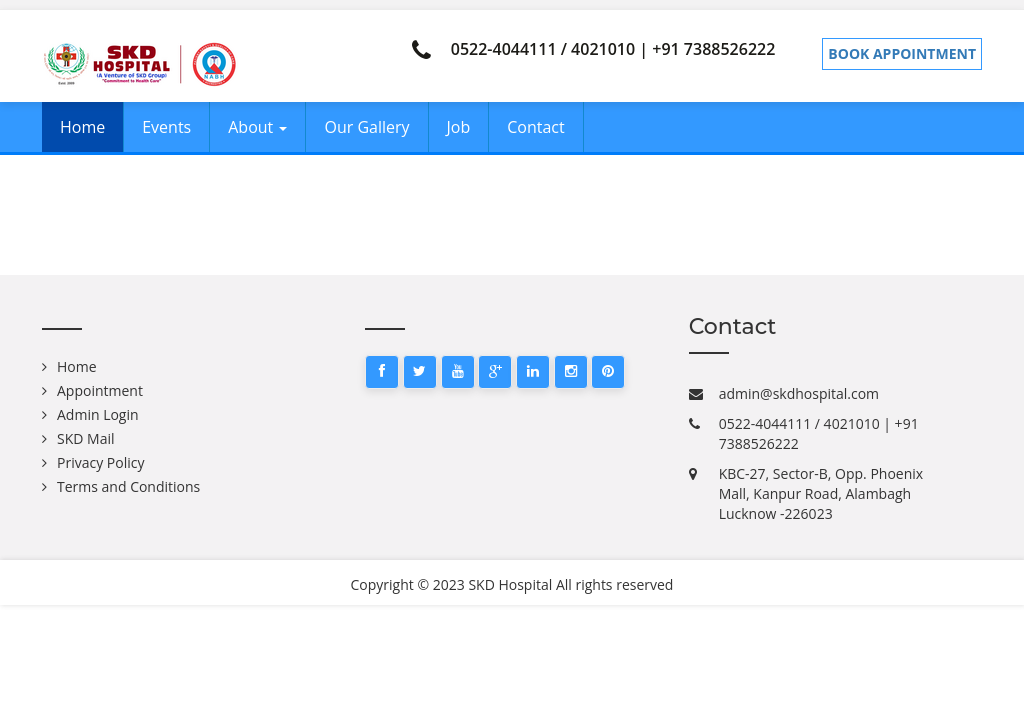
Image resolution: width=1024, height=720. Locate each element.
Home (82, 127)
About (257, 127)
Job (459, 127)
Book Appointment (902, 53)
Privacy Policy (100, 462)
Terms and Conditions (128, 486)
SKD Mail (85, 438)
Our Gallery (366, 127)
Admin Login (98, 414)
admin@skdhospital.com (799, 393)
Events (166, 127)
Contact (535, 127)
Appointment (100, 390)
